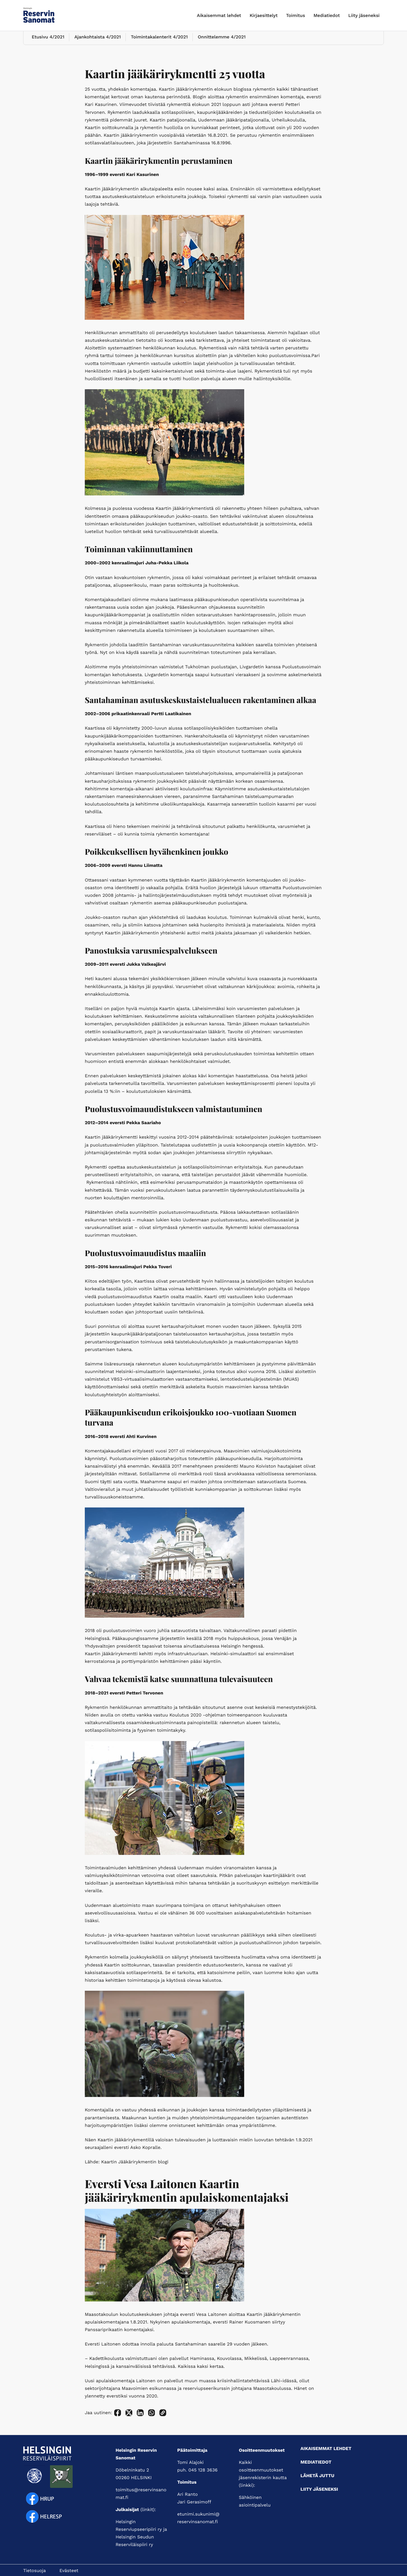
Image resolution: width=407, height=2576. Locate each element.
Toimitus (295, 15)
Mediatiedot (326, 15)
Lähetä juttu (317, 2475)
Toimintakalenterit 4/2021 (155, 44)
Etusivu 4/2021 (46, 44)
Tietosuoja (34, 2570)
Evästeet (68, 2570)
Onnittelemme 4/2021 (217, 44)
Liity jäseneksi (364, 15)
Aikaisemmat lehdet (219, 15)
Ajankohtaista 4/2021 (95, 44)
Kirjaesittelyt (264, 15)
